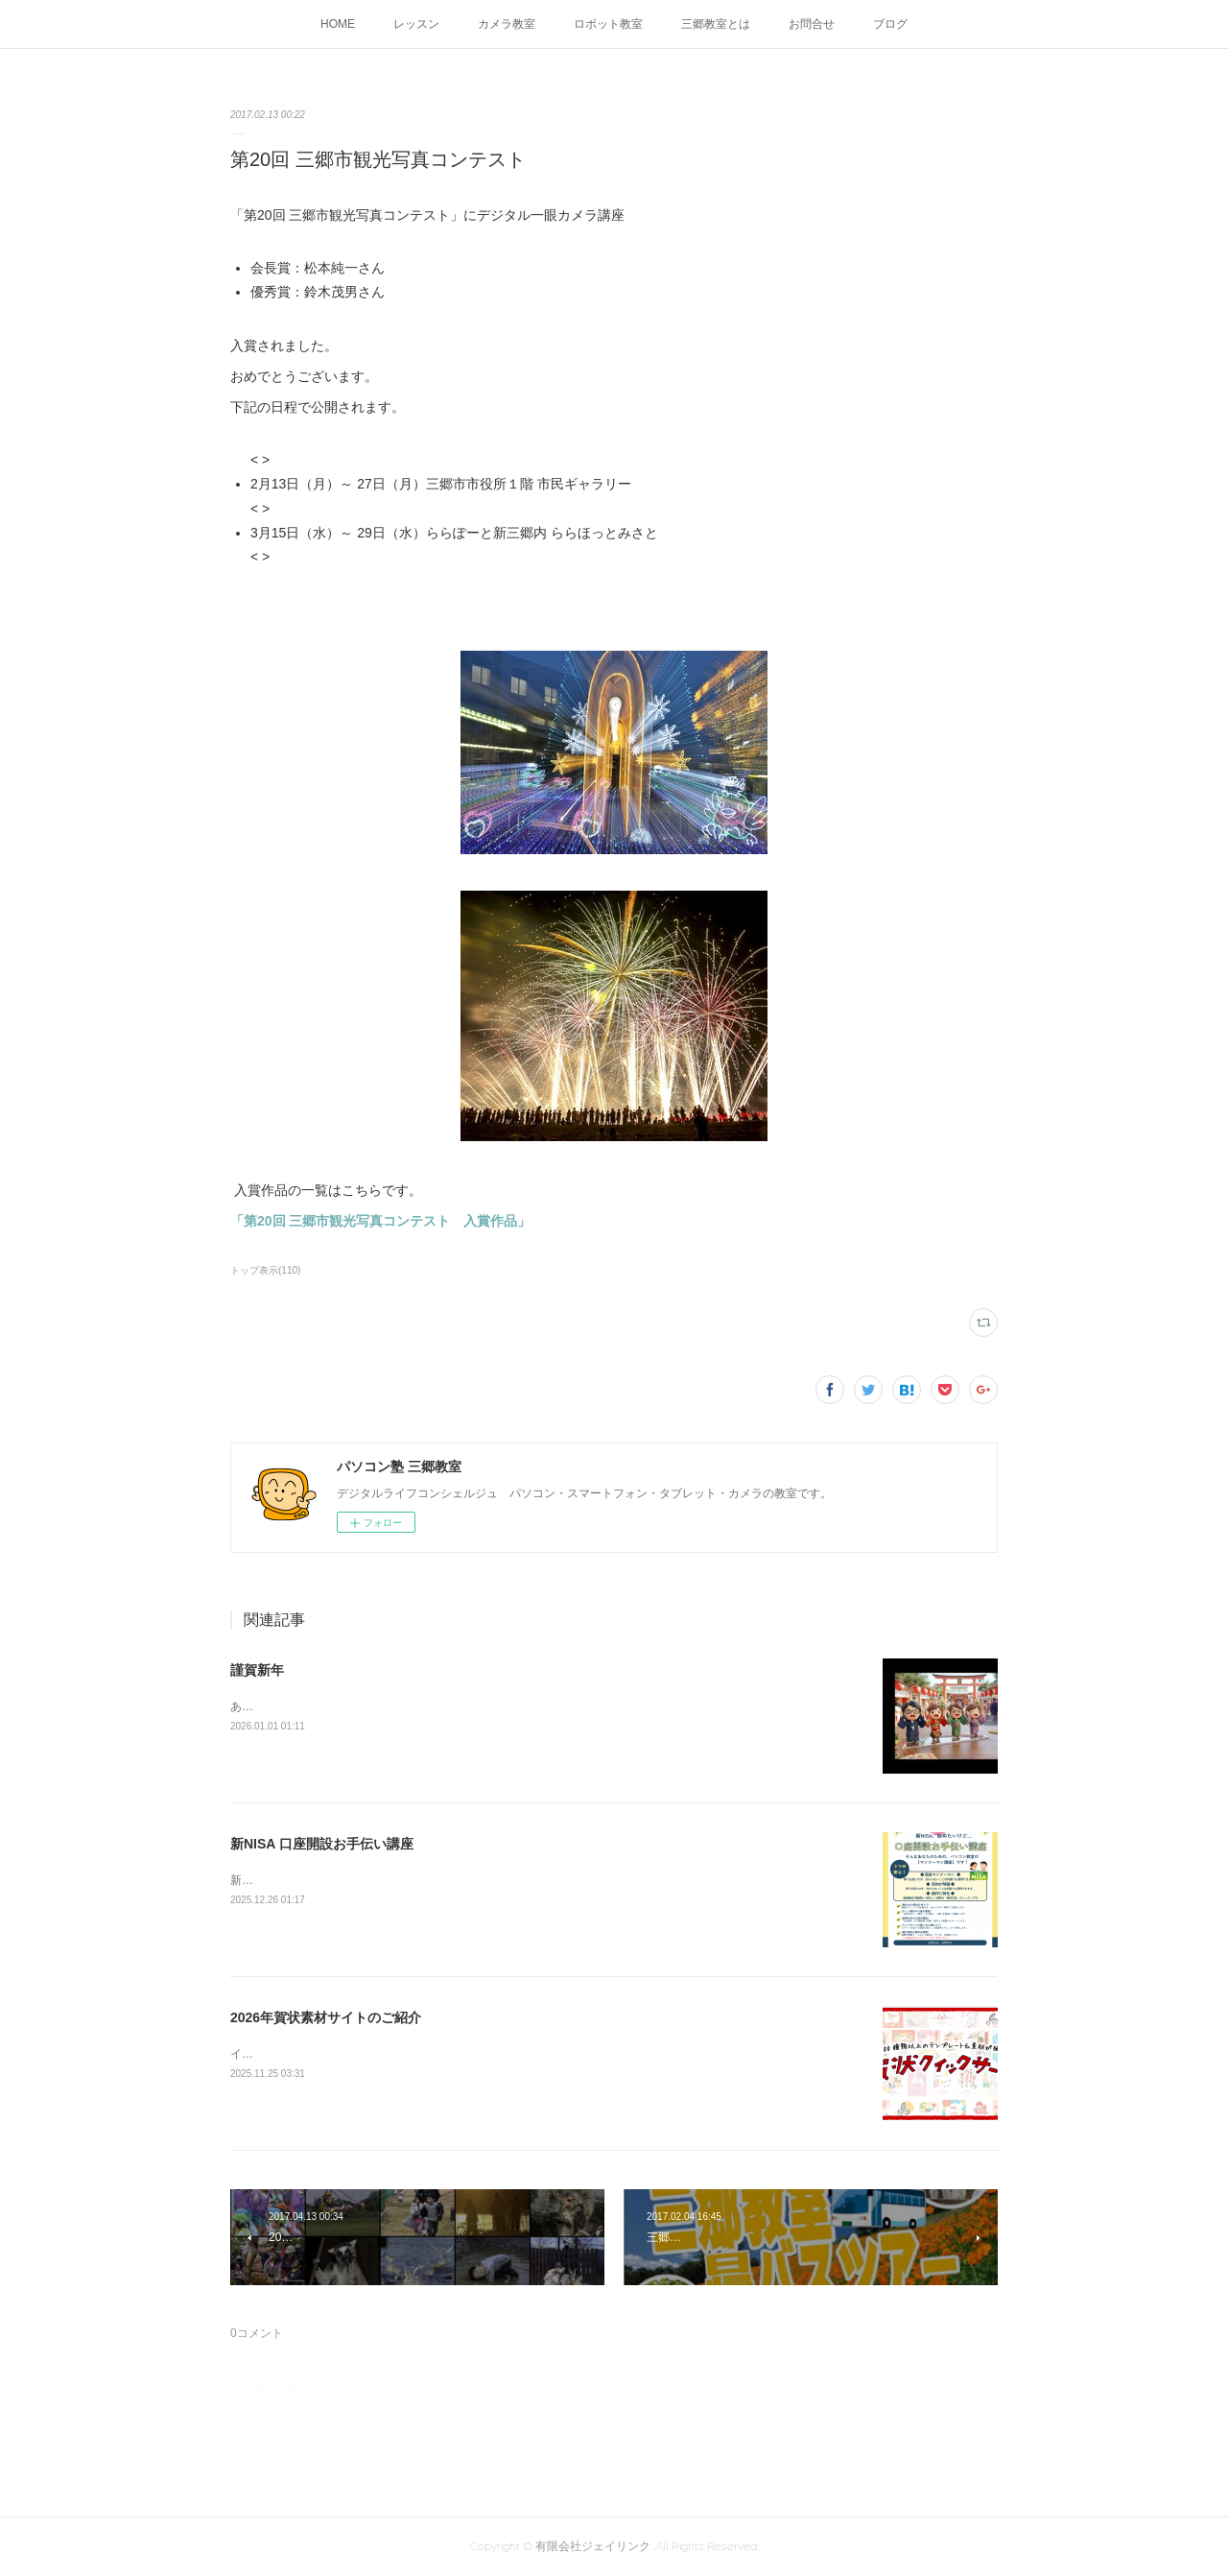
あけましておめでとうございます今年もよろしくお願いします (391, 1706)
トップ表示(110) (265, 1270)
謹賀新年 (257, 1670)
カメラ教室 (506, 24)
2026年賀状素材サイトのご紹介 (325, 2017)
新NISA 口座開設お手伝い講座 (321, 1843)
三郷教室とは (715, 24)
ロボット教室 (608, 24)
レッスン (416, 24)
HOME (337, 24)
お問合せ (812, 24)
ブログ (890, 24)
